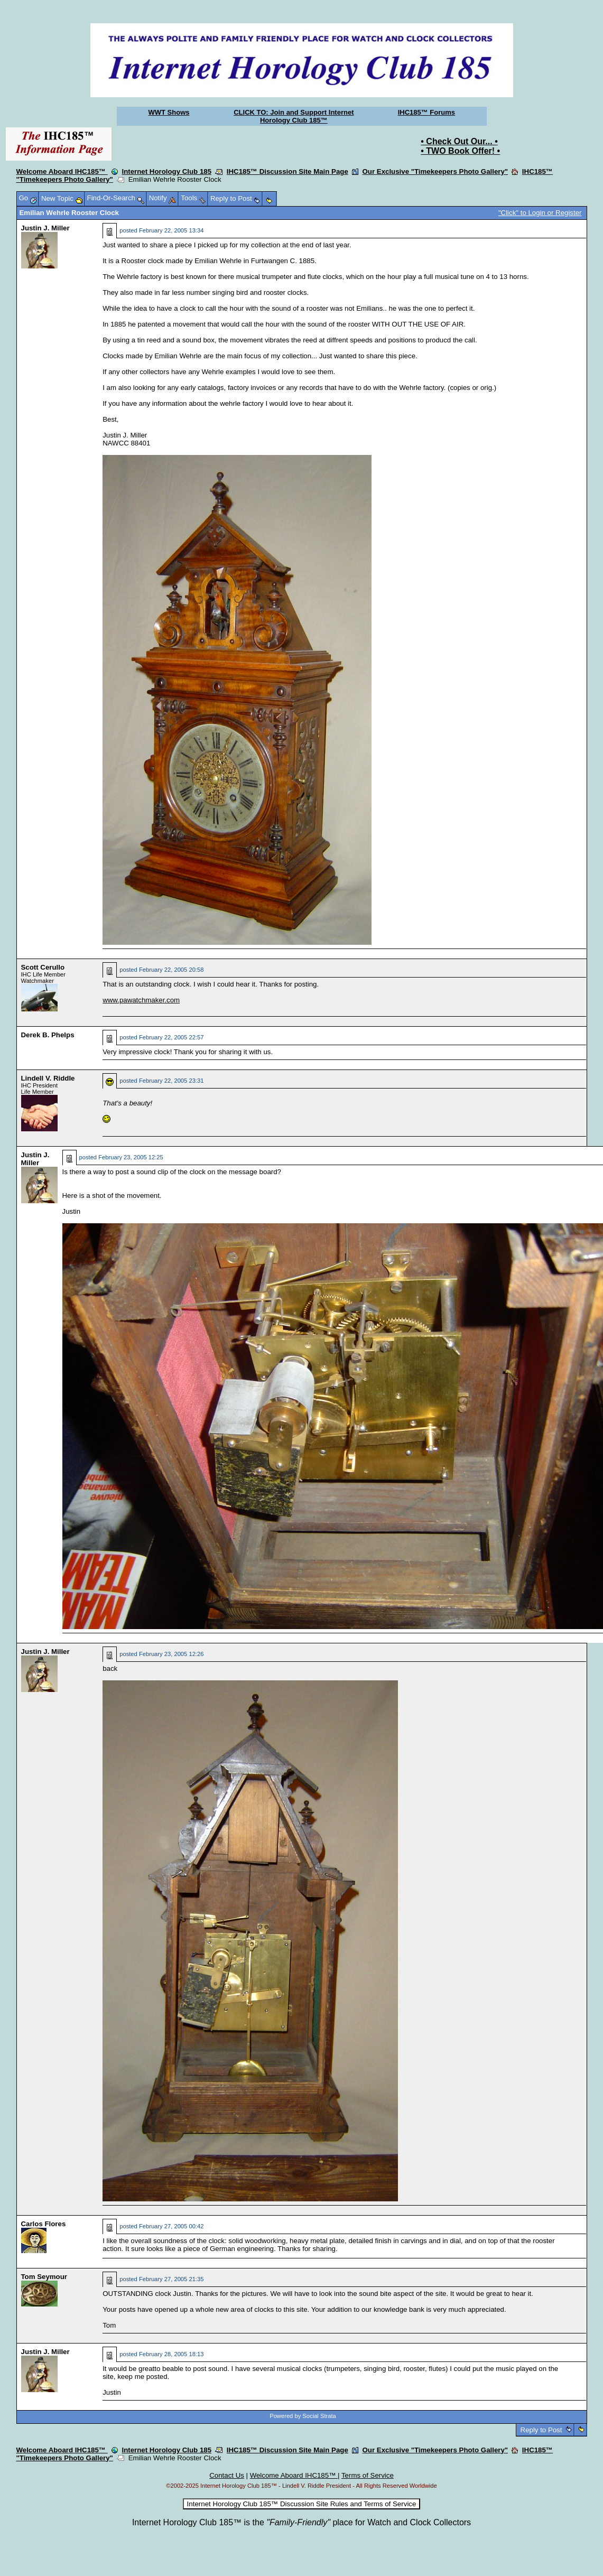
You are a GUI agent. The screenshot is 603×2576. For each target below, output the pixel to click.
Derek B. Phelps (48, 1035)
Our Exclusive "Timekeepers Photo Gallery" (435, 171)
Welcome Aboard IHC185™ (62, 171)
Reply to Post (541, 2430)
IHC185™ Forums (426, 112)
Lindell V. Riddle (48, 1078)
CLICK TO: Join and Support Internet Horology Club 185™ (294, 116)
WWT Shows (169, 112)
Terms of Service (367, 2475)
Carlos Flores (43, 2224)
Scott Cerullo (43, 967)
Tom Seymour (44, 2277)
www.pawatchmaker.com (141, 1000)
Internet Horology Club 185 (167, 171)
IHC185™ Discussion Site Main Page (287, 171)
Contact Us (226, 2475)
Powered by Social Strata (303, 2416)
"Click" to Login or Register (540, 213)
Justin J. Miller (45, 228)
